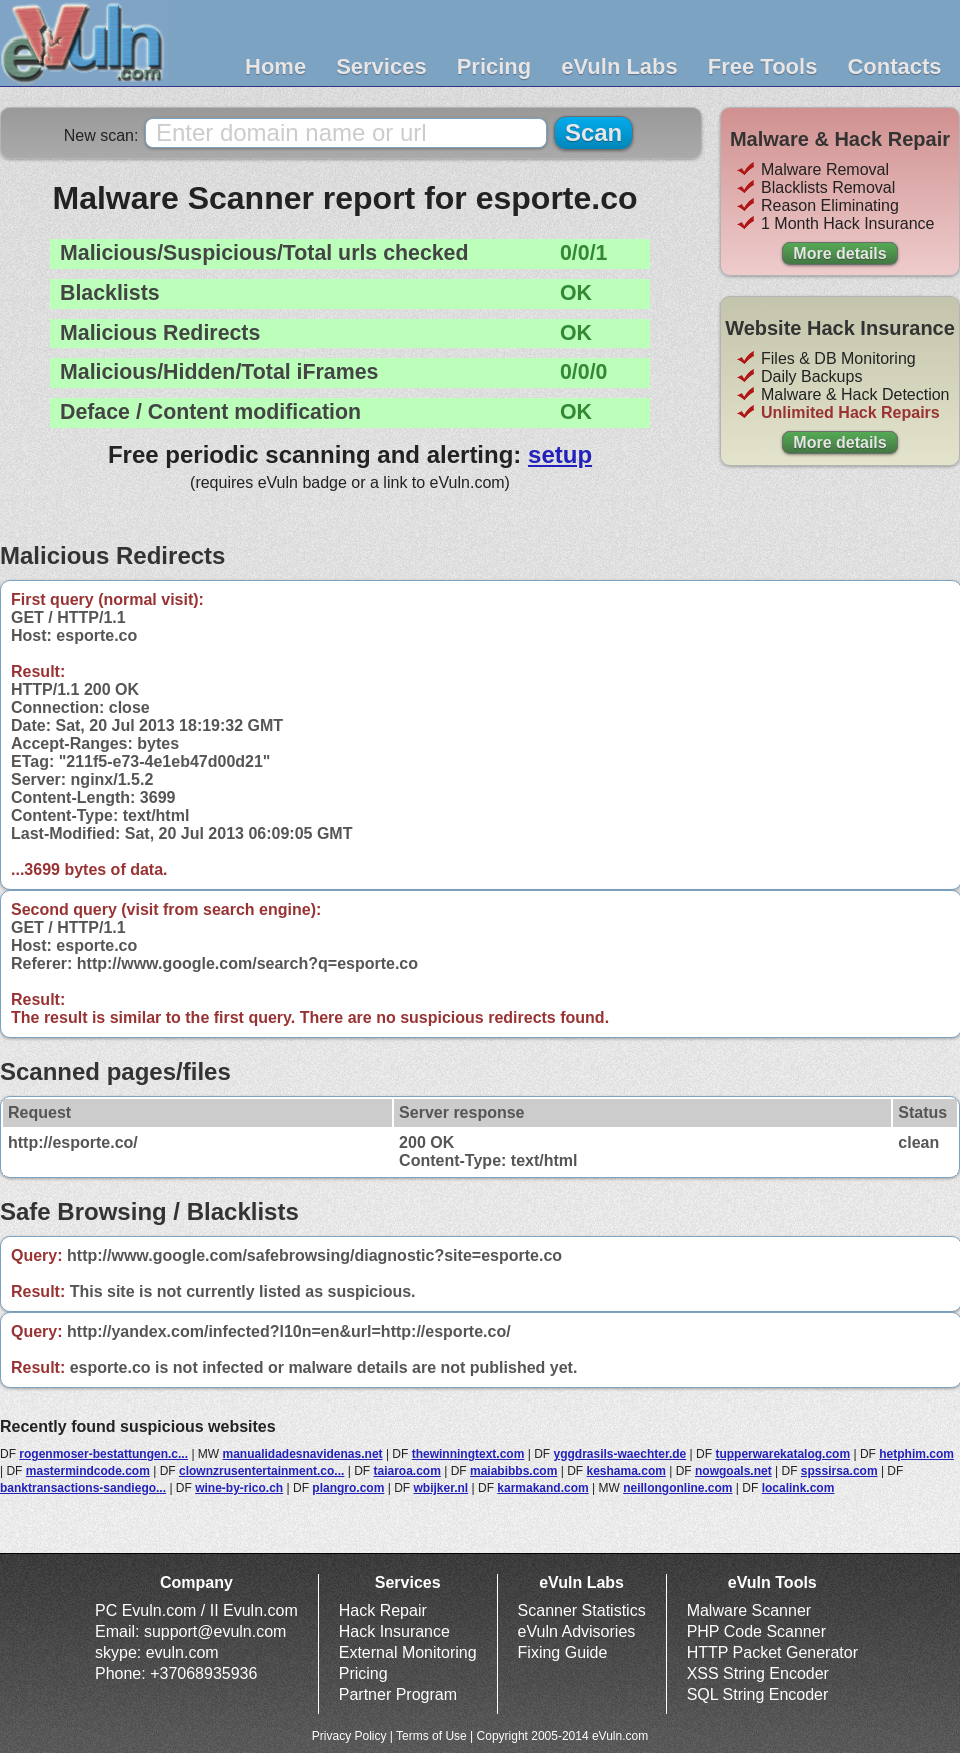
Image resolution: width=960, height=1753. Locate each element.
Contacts (894, 66)
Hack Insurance (394, 1631)
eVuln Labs (619, 66)
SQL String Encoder (758, 1694)
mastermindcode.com (88, 1471)
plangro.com (348, 1488)
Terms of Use (431, 1736)
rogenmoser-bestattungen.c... (103, 1454)
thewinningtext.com (468, 1454)
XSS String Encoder (758, 1673)
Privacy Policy (349, 1736)
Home (275, 66)
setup (560, 454)
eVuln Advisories (577, 1631)
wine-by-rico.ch (239, 1488)
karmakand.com (542, 1488)
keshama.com (626, 1471)
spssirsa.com (839, 1471)
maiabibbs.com (513, 1471)
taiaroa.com (407, 1471)
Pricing (494, 66)
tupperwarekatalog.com (782, 1454)
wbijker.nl (441, 1488)
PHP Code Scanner (756, 1631)
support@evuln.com (215, 1631)
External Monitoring (408, 1652)
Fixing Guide (563, 1652)
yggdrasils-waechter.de (620, 1454)
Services (381, 66)
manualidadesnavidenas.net (303, 1454)
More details (839, 253)
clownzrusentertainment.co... (261, 1471)
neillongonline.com (677, 1488)
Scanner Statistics (582, 1610)
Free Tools (763, 66)
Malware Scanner (749, 1610)
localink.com (798, 1488)
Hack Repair (383, 1610)
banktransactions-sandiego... (83, 1488)
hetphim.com (916, 1454)
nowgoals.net (733, 1471)
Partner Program (398, 1694)
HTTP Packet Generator (772, 1652)
